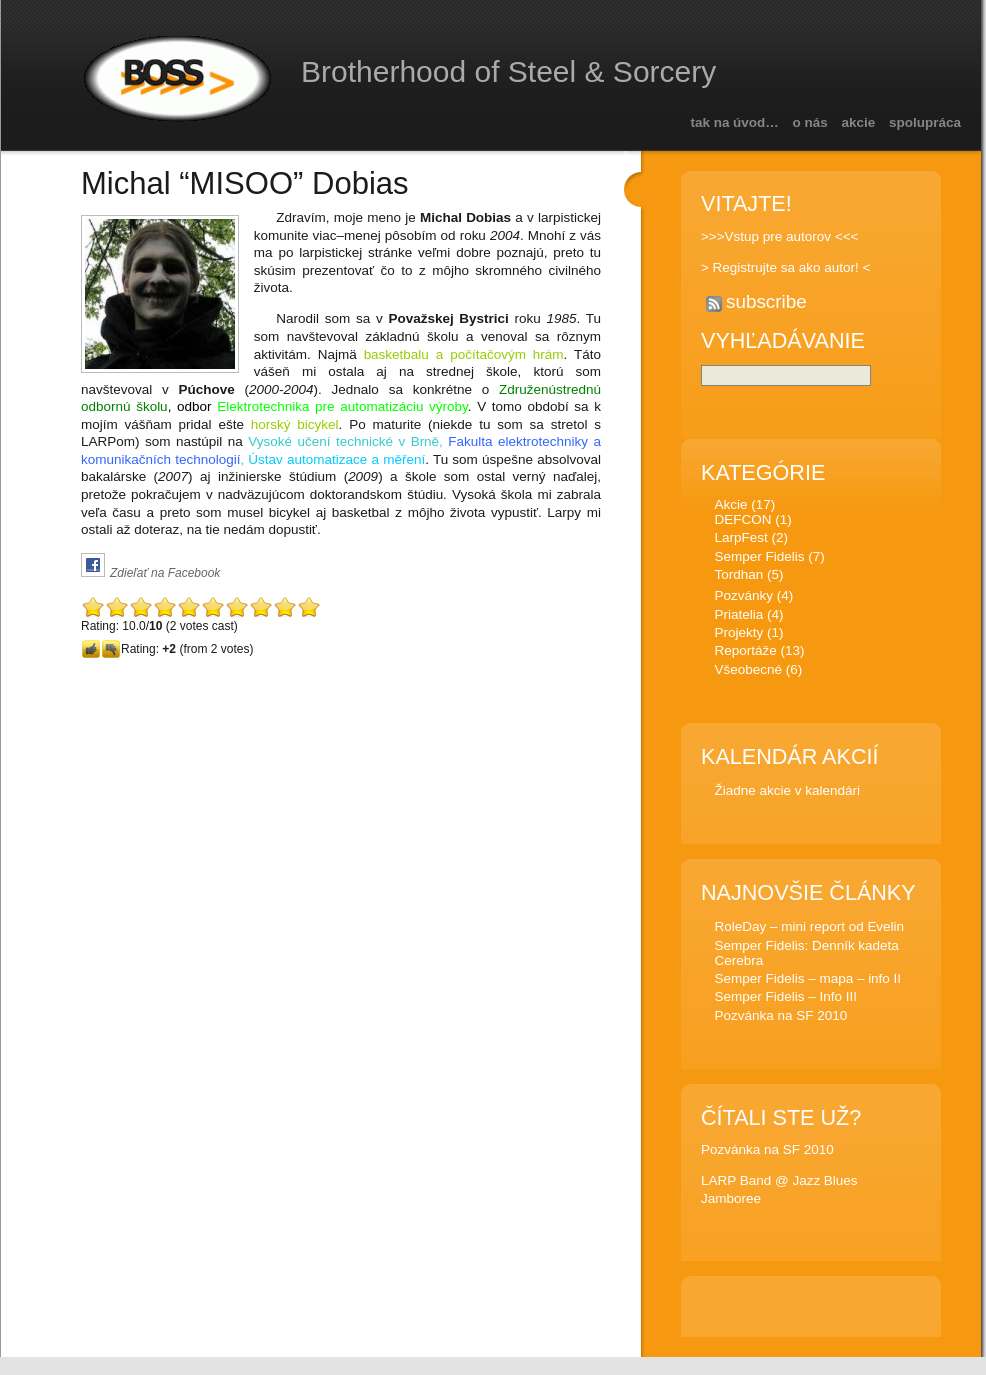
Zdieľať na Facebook (165, 573)
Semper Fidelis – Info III (785, 999)
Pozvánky (743, 598)
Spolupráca (925, 122)
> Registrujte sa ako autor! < (785, 267)
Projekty (738, 635)
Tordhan (738, 577)
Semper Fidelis (759, 559)
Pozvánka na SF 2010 (780, 1018)
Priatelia (738, 617)
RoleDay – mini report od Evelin (809, 929)
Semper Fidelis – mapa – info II (807, 981)
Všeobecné (747, 672)
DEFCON (742, 522)
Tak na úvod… (734, 122)
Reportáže (745, 653)
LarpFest (740, 540)
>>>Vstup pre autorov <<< (779, 236)
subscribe (766, 301)
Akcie (859, 122)
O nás (810, 122)
